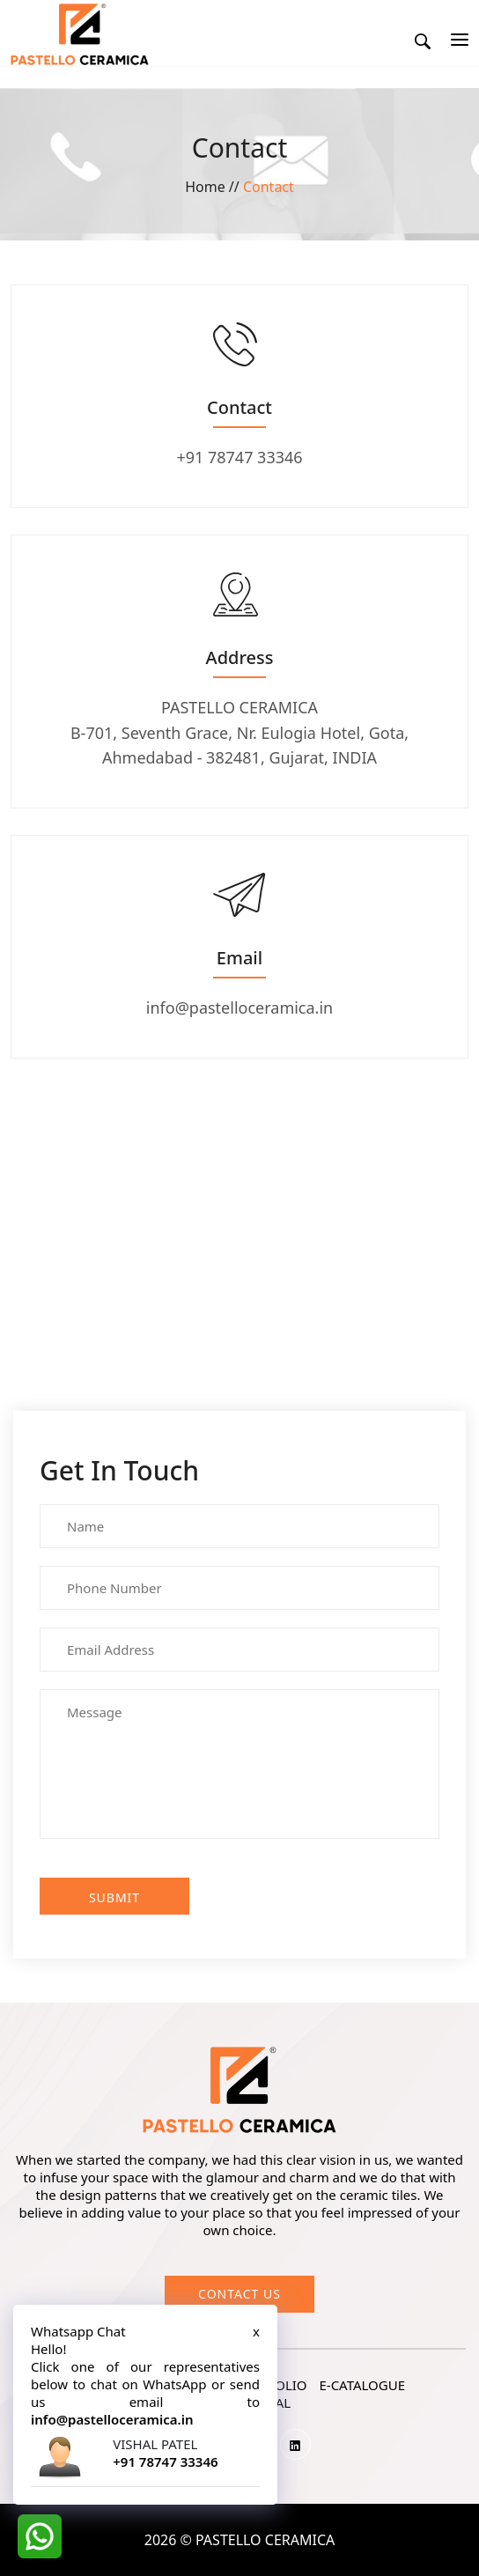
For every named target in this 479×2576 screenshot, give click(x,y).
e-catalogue (362, 2385)
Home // (214, 186)
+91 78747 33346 (239, 457)
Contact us (239, 2293)
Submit (114, 1897)
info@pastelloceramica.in (239, 1007)
